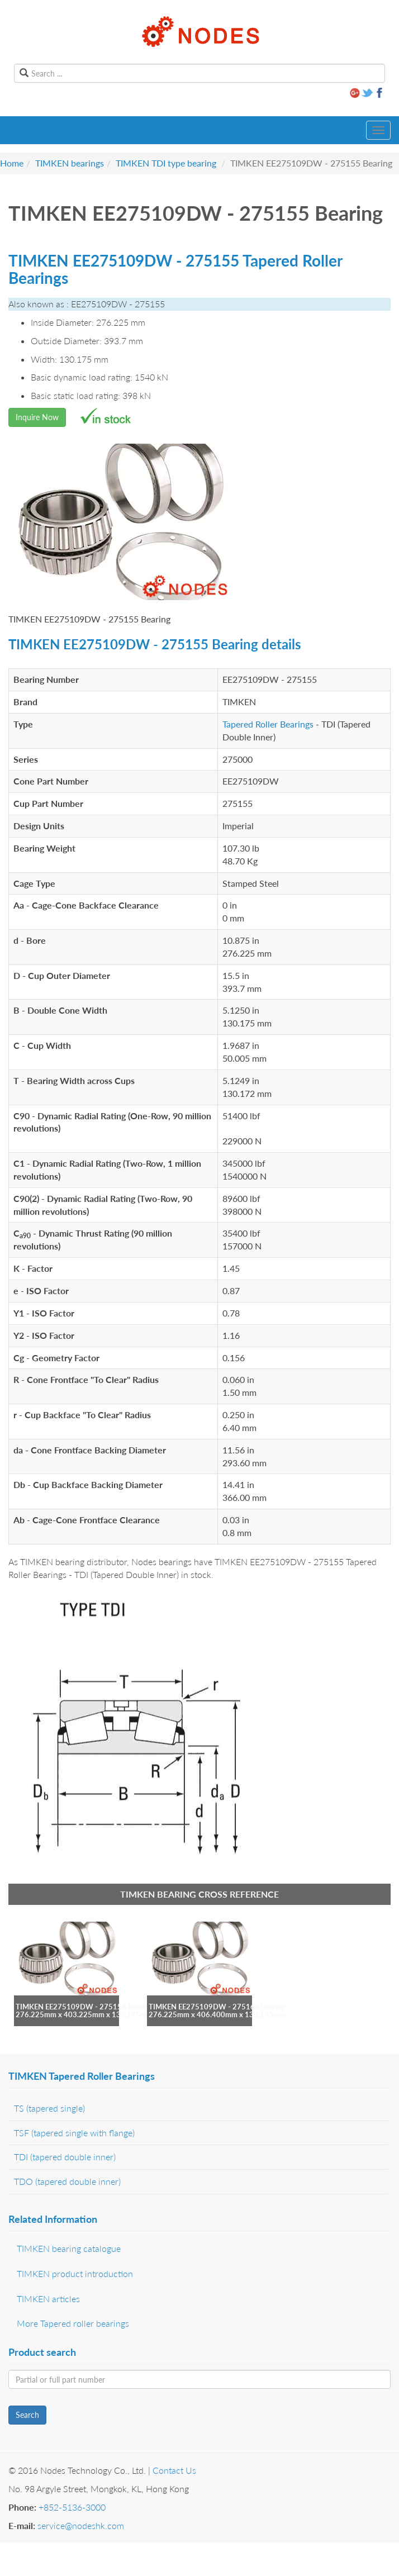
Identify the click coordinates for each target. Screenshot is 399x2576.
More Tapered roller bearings (73, 2323)
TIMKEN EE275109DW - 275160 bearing (217, 2006)
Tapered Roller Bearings (268, 724)
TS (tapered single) (49, 2108)
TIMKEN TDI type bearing (166, 163)
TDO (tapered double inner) (67, 2181)
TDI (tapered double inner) (65, 2156)
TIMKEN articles (48, 2298)
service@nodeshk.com (80, 2525)
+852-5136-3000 (72, 2507)
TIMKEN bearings (69, 163)
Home (11, 163)
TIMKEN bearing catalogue (69, 2248)
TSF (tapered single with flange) (74, 2132)
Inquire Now (37, 417)
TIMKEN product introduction (75, 2273)
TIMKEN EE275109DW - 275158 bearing (84, 2006)
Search (27, 2415)
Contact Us (174, 2470)
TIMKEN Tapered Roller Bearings (81, 2076)
